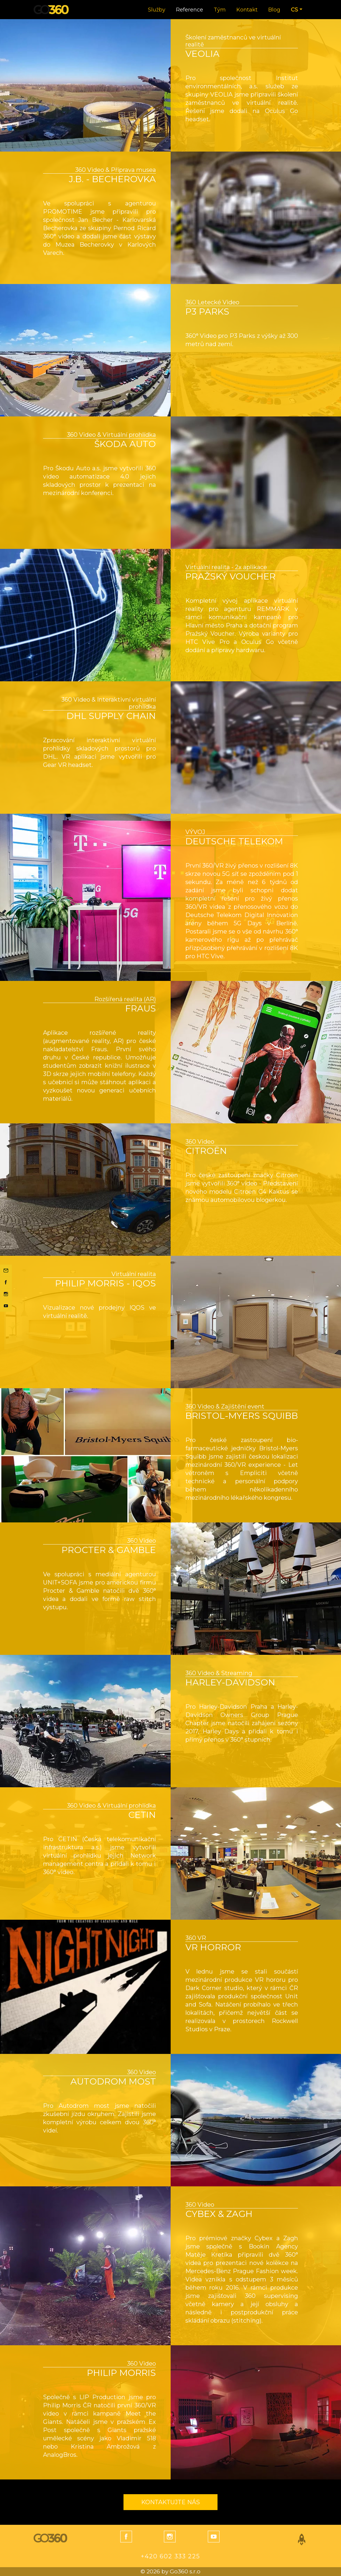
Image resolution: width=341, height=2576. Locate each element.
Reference (189, 9)
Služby (156, 9)
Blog (274, 9)
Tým (220, 9)
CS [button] (294, 9)
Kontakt (247, 9)
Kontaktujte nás (170, 2502)
